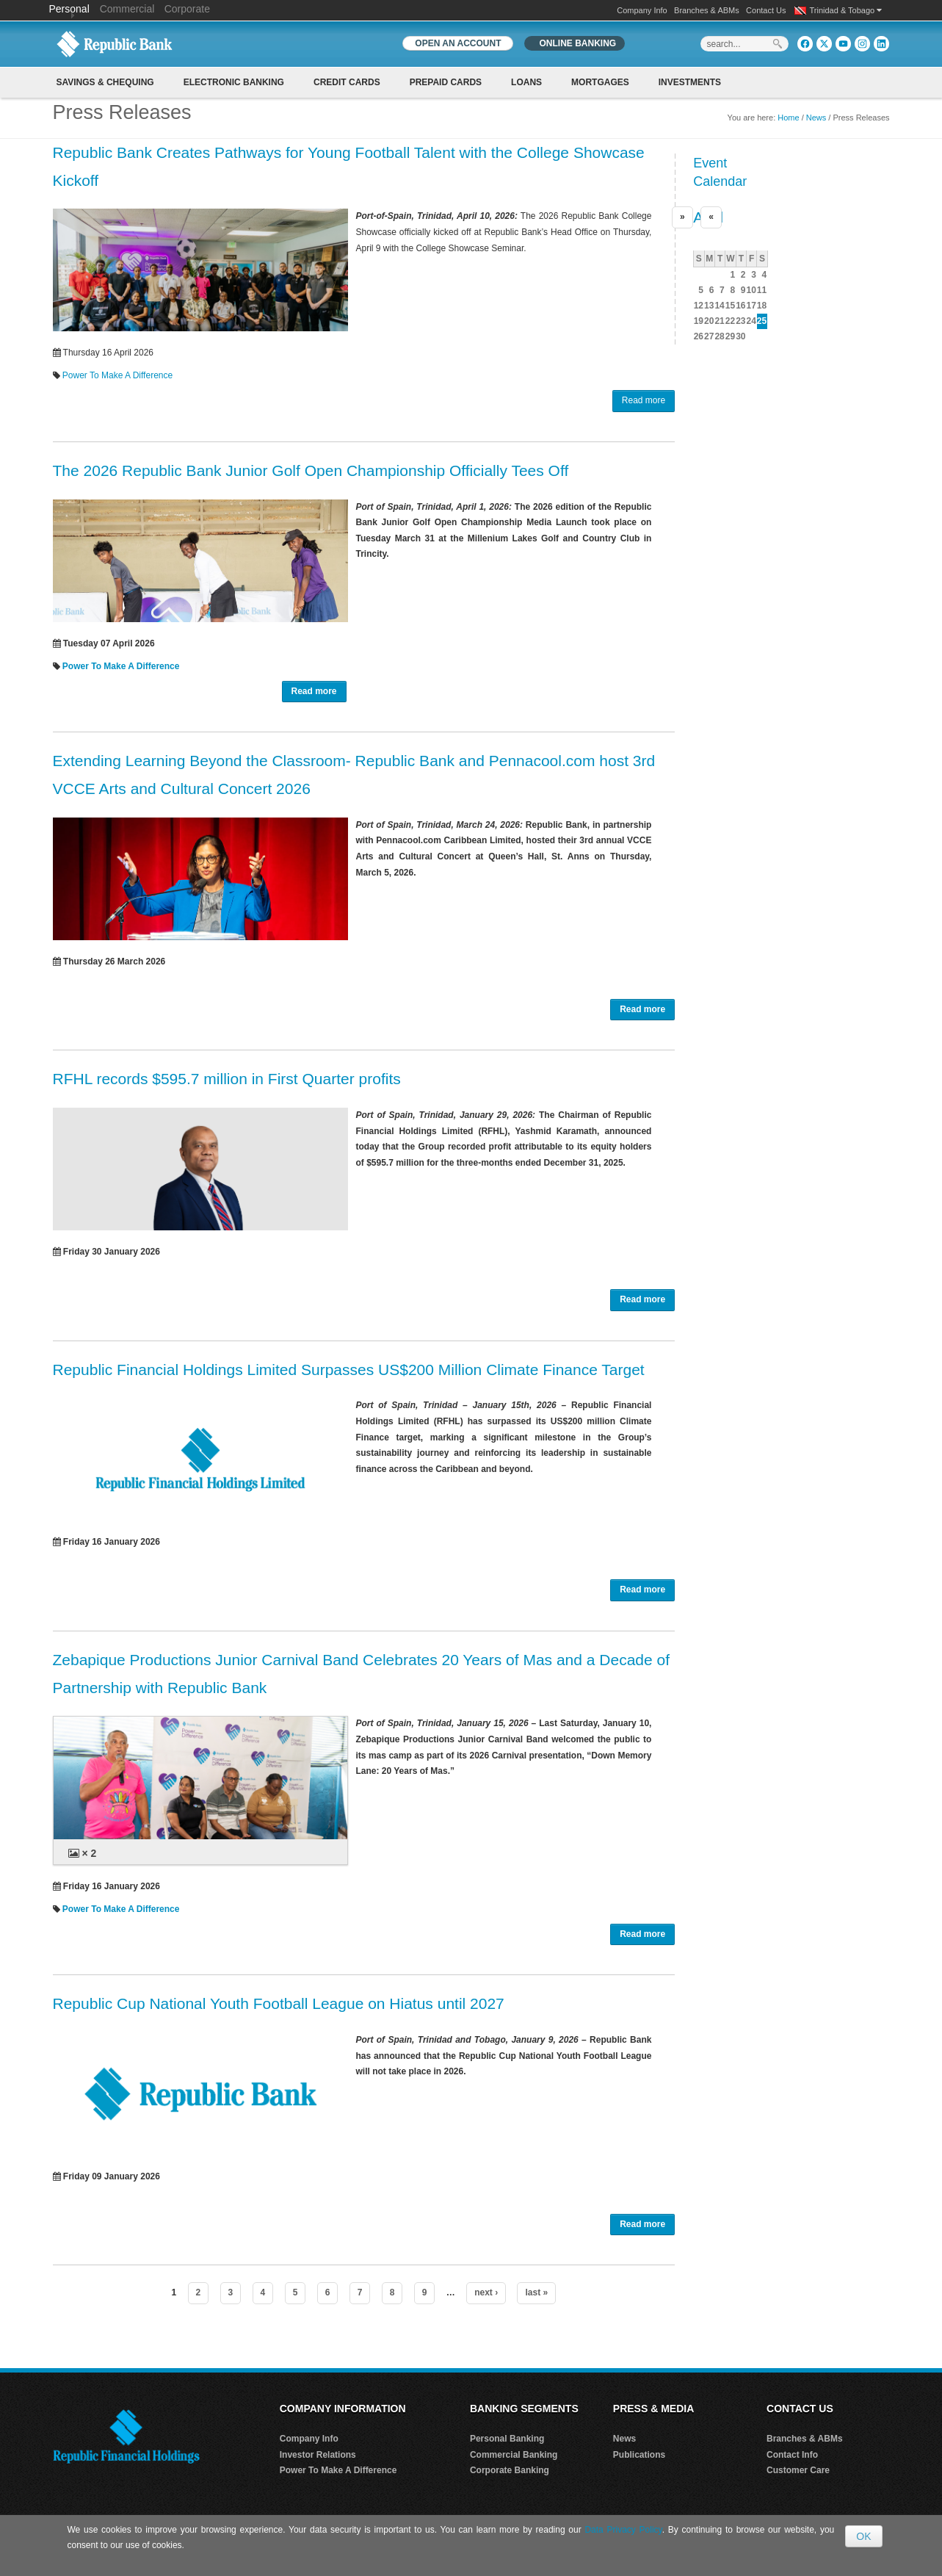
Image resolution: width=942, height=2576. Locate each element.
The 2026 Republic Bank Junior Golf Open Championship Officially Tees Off (311, 470)
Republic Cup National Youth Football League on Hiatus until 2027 (278, 2003)
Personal (71, 9)
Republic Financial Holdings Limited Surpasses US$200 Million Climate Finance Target (349, 1369)
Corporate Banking (509, 2470)
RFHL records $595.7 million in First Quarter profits (227, 1078)
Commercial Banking (513, 2455)
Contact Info (792, 2455)
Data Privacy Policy (623, 2530)
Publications (639, 2455)
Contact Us (766, 10)
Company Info (642, 10)
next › (486, 2292)
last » (536, 2292)
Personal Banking (507, 2439)
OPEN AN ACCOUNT (458, 43)
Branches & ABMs (706, 10)
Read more (643, 400)
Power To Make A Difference (117, 375)
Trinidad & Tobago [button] (846, 10)
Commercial (127, 9)
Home (788, 117)
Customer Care (798, 2470)
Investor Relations (318, 2455)
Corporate (187, 9)
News (816, 117)
